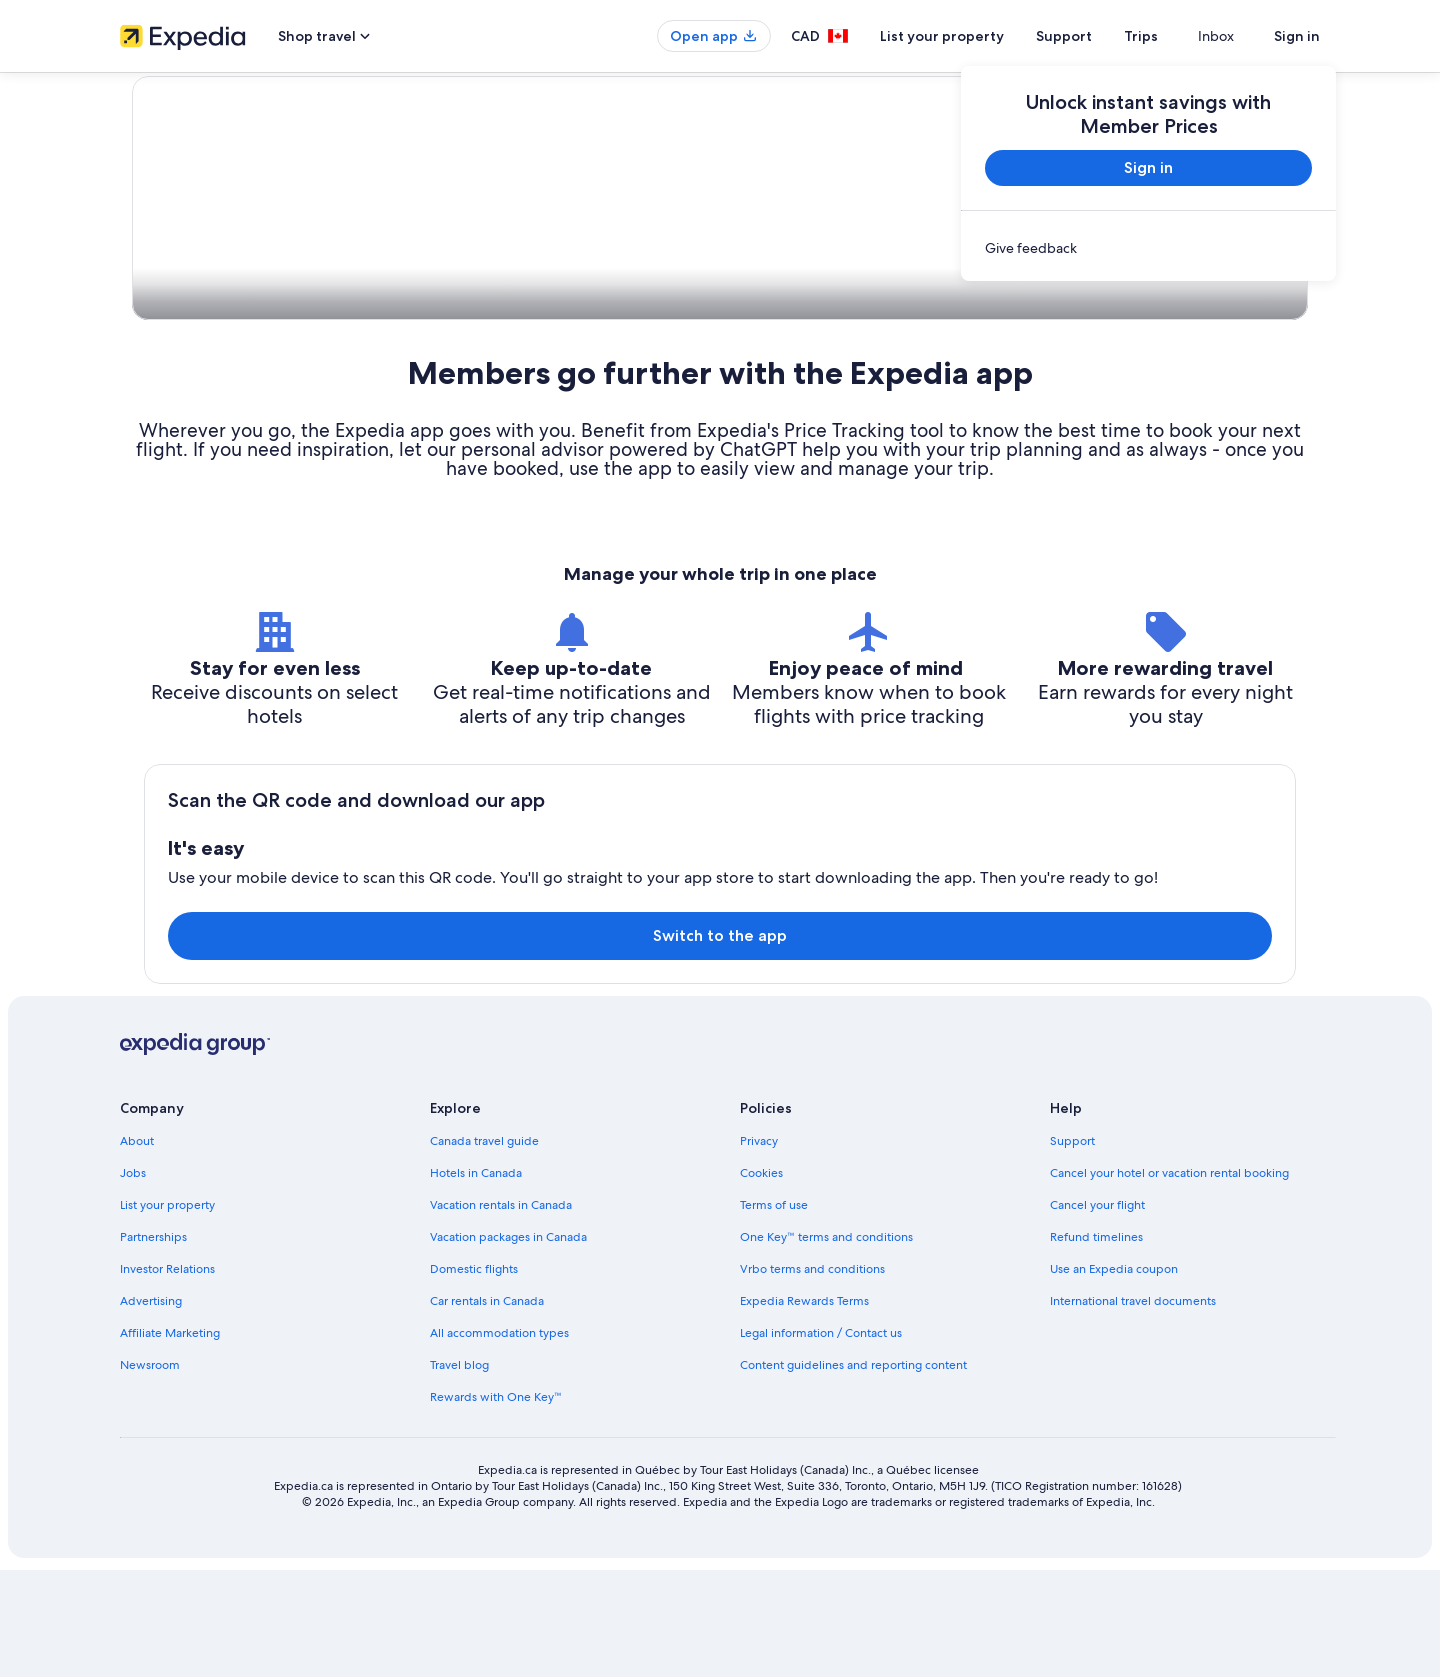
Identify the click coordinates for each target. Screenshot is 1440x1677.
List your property (978, 36)
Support (1100, 36)
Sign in (1297, 36)
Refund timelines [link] (1096, 1344)
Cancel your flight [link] (1097, 1312)
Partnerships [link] (153, 1344)
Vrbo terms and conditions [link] (812, 1376)
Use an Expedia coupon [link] (1114, 1376)
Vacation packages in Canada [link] (508, 1344)
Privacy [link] (759, 1248)
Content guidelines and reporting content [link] (853, 1472)
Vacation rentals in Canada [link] (501, 1312)
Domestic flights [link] (474, 1376)
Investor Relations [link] (167, 1376)
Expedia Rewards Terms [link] (804, 1408)
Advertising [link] (151, 1408)
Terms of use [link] (774, 1312)
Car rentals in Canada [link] (487, 1408)
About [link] (137, 1248)
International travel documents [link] (1133, 1408)
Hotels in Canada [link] (476, 1280)
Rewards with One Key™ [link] (496, 1504)
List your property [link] (167, 1312)
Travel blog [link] (459, 1472)
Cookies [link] (761, 1280)
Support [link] (1072, 1248)
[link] (1148, 248)
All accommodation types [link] (499, 1440)
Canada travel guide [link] (484, 1248)
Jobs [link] (133, 1280)
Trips (1177, 36)
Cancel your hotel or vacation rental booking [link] (1169, 1280)
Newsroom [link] (150, 1472)
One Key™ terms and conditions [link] (826, 1344)
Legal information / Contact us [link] (821, 1440)
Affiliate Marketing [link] (170, 1440)
